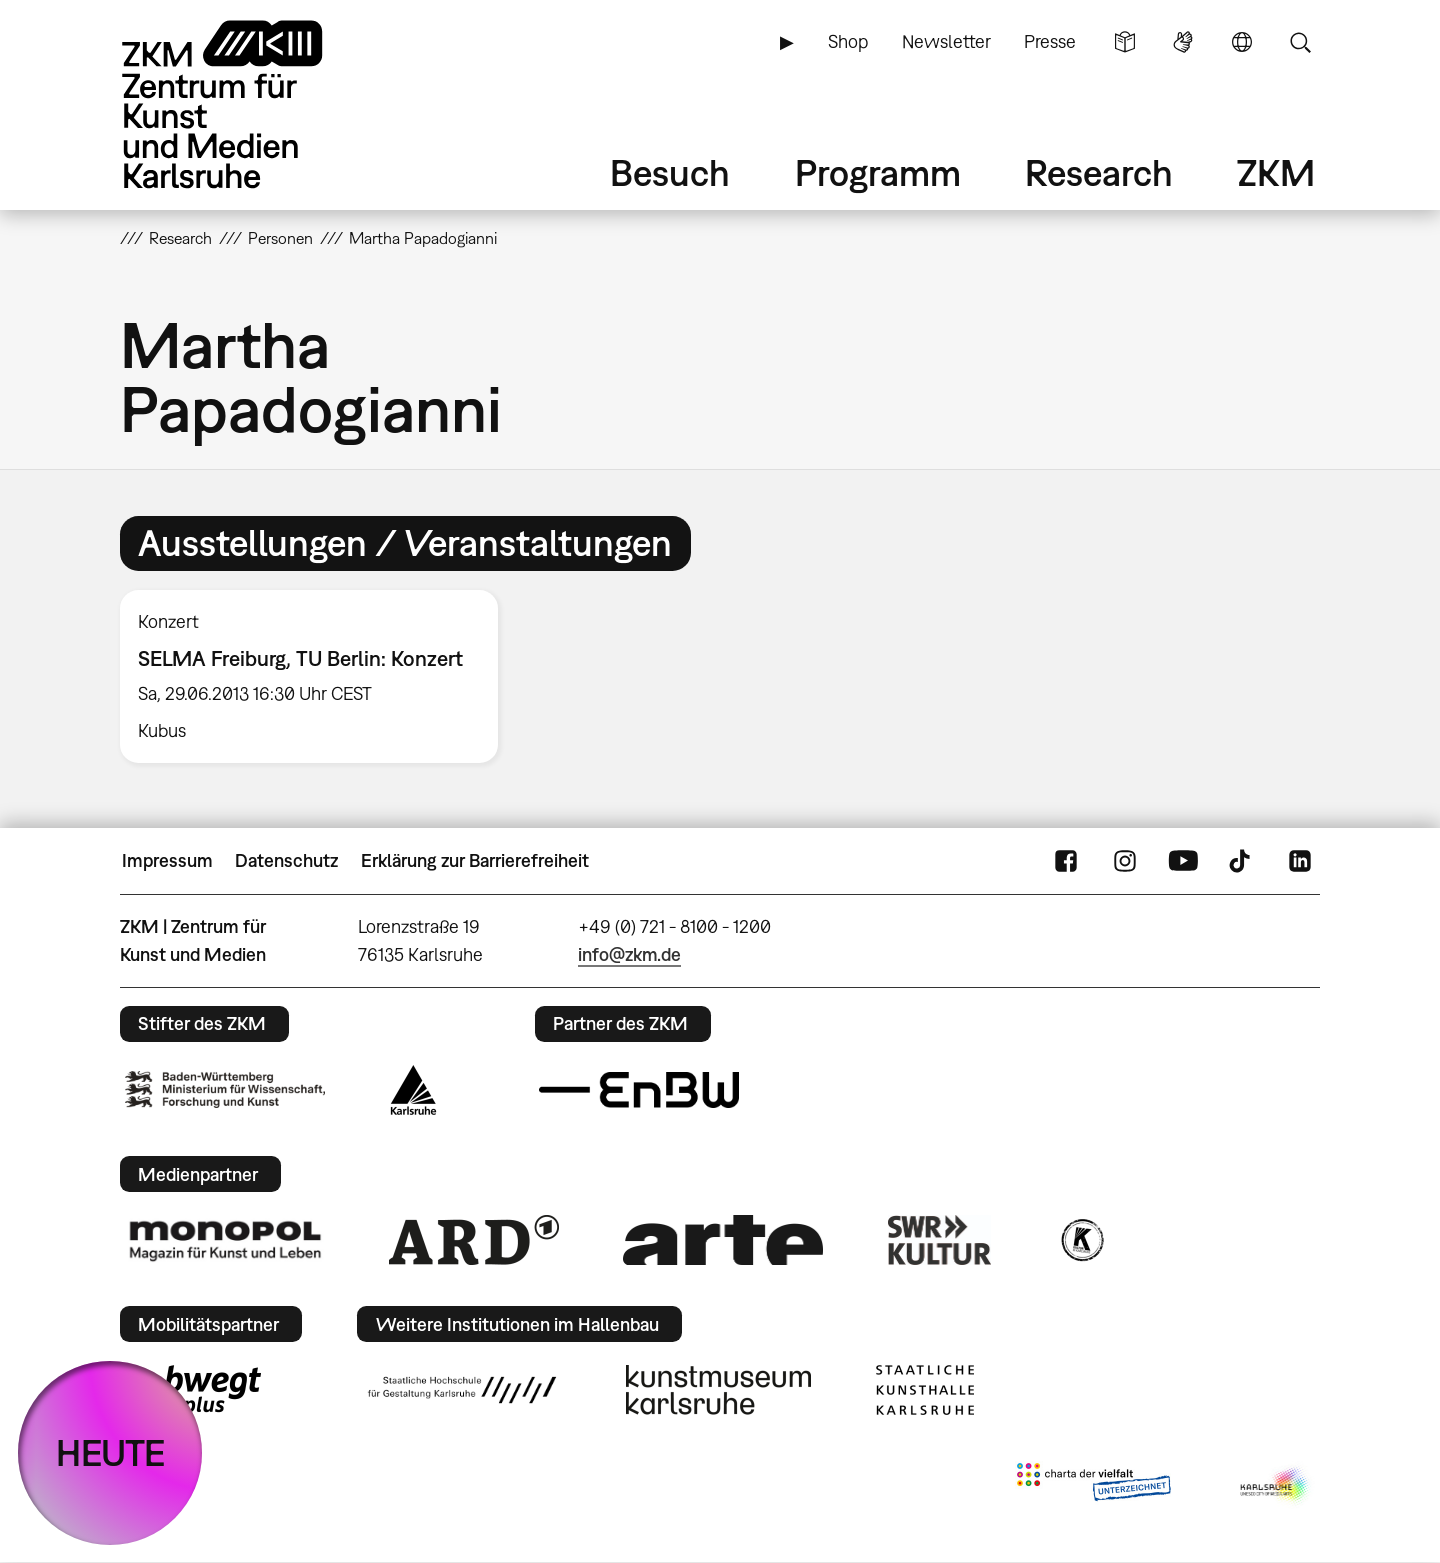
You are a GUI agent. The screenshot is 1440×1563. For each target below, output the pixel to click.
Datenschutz (286, 860)
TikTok (1242, 861)
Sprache (1242, 42)
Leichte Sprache (1125, 42)
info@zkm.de (629, 954)
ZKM (1276, 172)
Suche (1300, 42)
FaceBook (1066, 861)
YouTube (1183, 861)
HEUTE (110, 1452)
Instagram (1125, 861)
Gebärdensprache (1183, 42)
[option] (318, 677)
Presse (1050, 41)
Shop (848, 41)
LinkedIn (1300, 861)
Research (1099, 172)
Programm (878, 172)
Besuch (670, 172)
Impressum (167, 860)
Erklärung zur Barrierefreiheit (475, 860)
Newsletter (946, 41)
